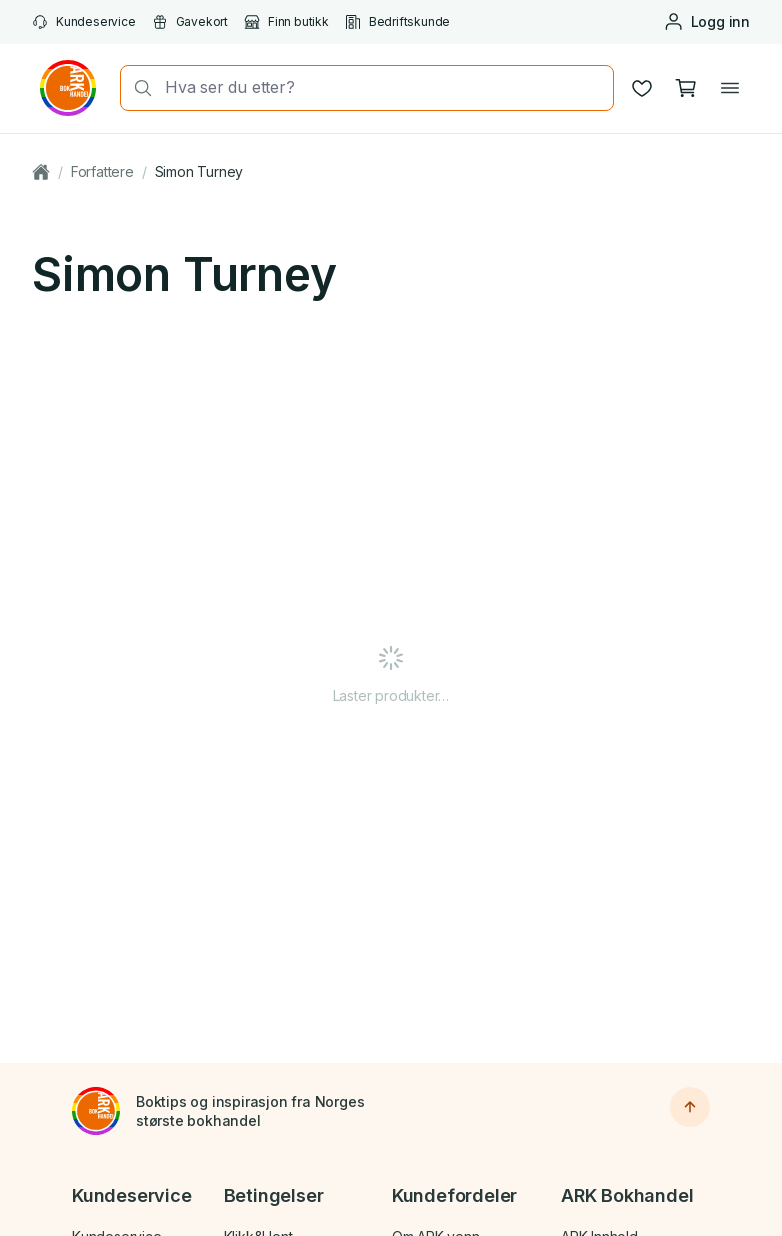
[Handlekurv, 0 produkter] (686, 88)
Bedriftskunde (397, 22)
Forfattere (102, 171)
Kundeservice (84, 22)
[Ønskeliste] (642, 88)
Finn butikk (286, 22)
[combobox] (383, 87)
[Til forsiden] (96, 1111)
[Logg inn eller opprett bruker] (706, 22)
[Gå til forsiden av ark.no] (68, 88)
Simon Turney (199, 171)
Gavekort (190, 22)
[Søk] (137, 88)
